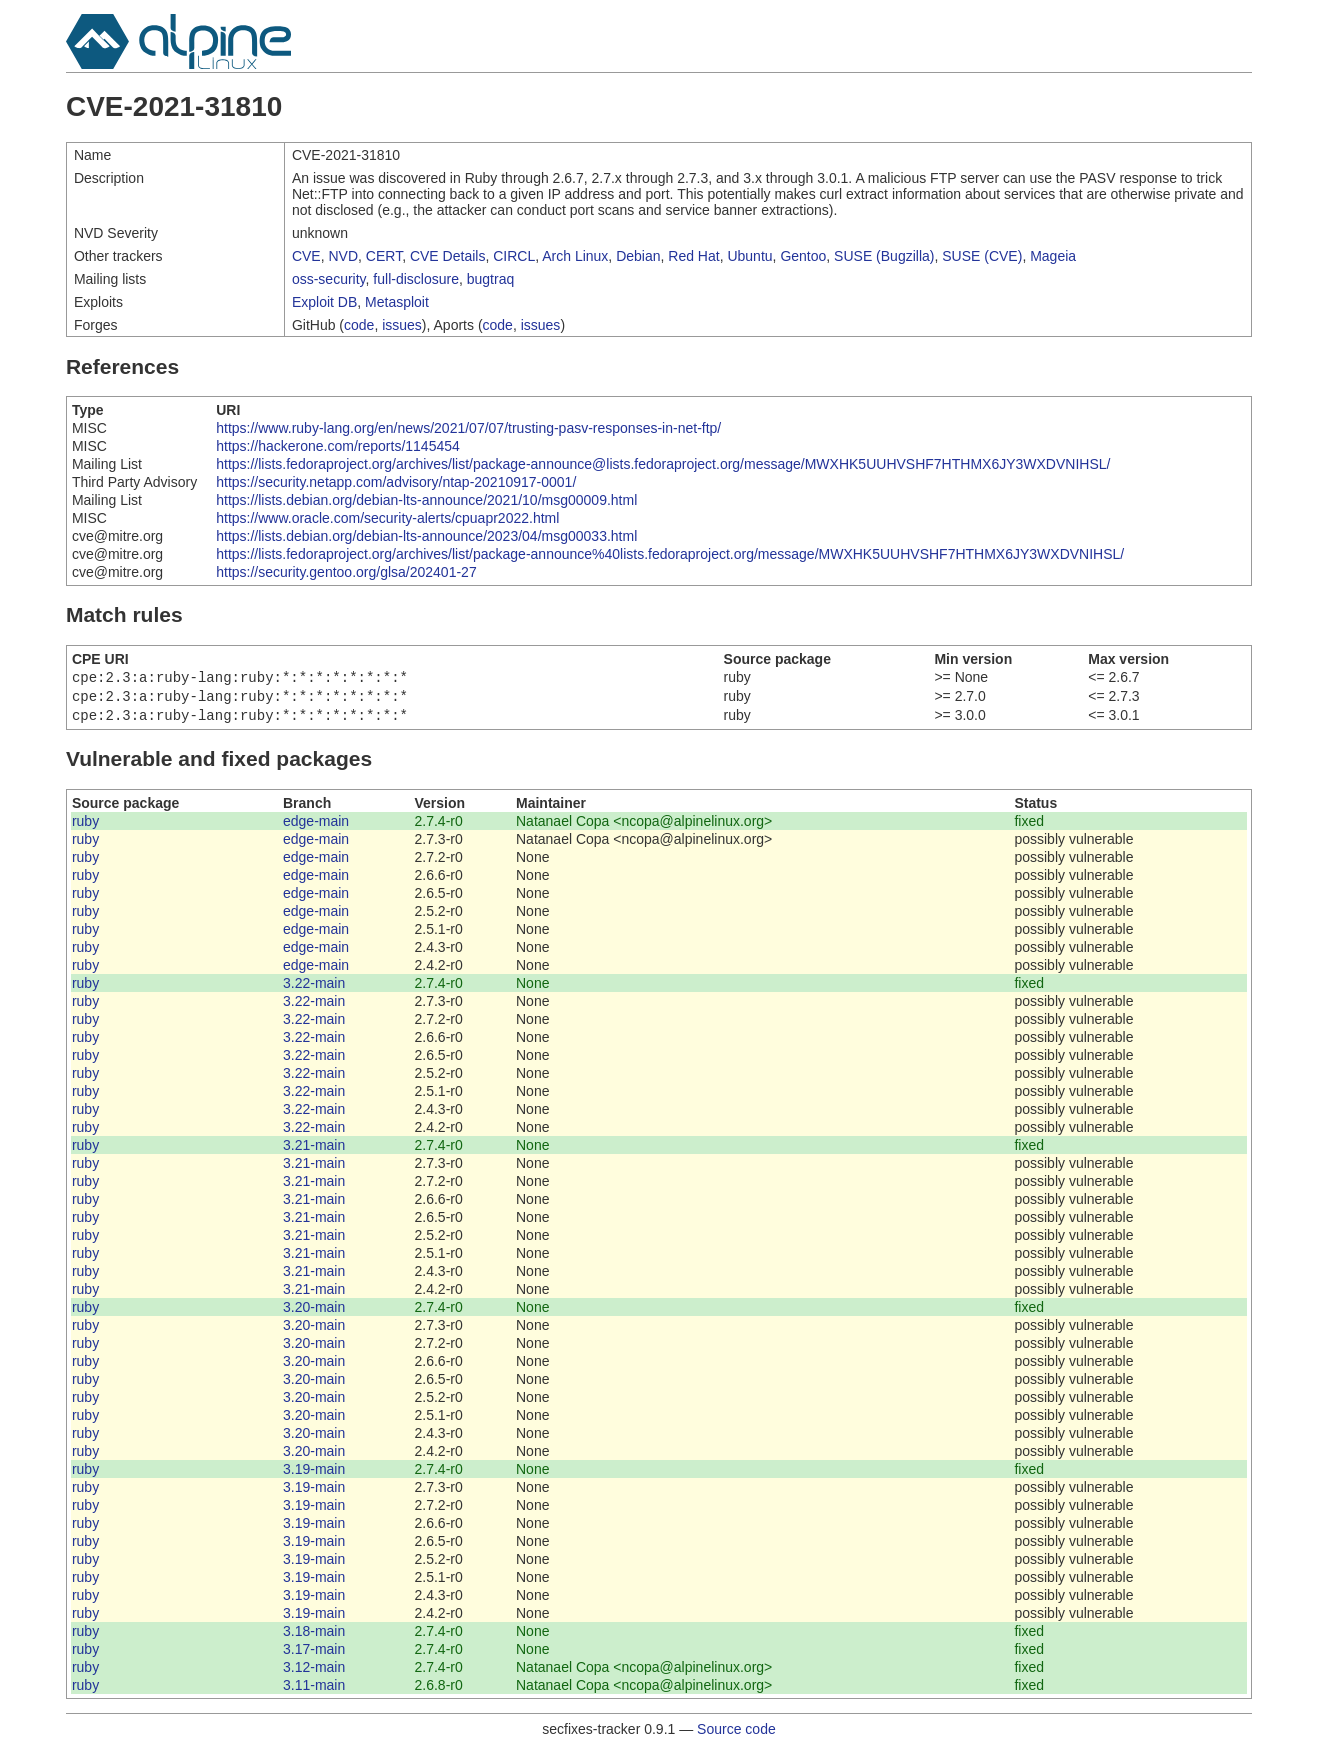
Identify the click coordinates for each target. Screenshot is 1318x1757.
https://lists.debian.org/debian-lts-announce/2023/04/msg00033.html (426, 536)
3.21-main (314, 1151)
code (359, 325)
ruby (85, 827)
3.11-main (314, 1691)
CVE (306, 256)
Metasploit (397, 302)
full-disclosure (416, 279)
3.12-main (314, 1673)
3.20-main (314, 1313)
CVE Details (447, 256)
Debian (638, 256)
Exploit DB (324, 302)
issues (402, 325)
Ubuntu (749, 256)
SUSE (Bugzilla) (884, 256)
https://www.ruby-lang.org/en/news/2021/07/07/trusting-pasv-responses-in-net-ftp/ (468, 428)
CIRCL (514, 256)
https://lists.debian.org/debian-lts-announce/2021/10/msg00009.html (426, 500)
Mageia (1053, 256)
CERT (384, 256)
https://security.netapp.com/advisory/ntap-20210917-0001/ (396, 482)
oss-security (329, 279)
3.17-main (314, 1655)
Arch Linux (575, 256)
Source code (736, 1735)
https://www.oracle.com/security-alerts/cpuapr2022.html (387, 518)
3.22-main (314, 989)
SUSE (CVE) (982, 256)
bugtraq (490, 279)
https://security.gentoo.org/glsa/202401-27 (346, 572)
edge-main (316, 827)
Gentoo (803, 256)
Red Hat (693, 256)
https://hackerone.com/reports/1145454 (338, 446)
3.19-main (314, 1475)
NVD (343, 256)
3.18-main (314, 1637)
